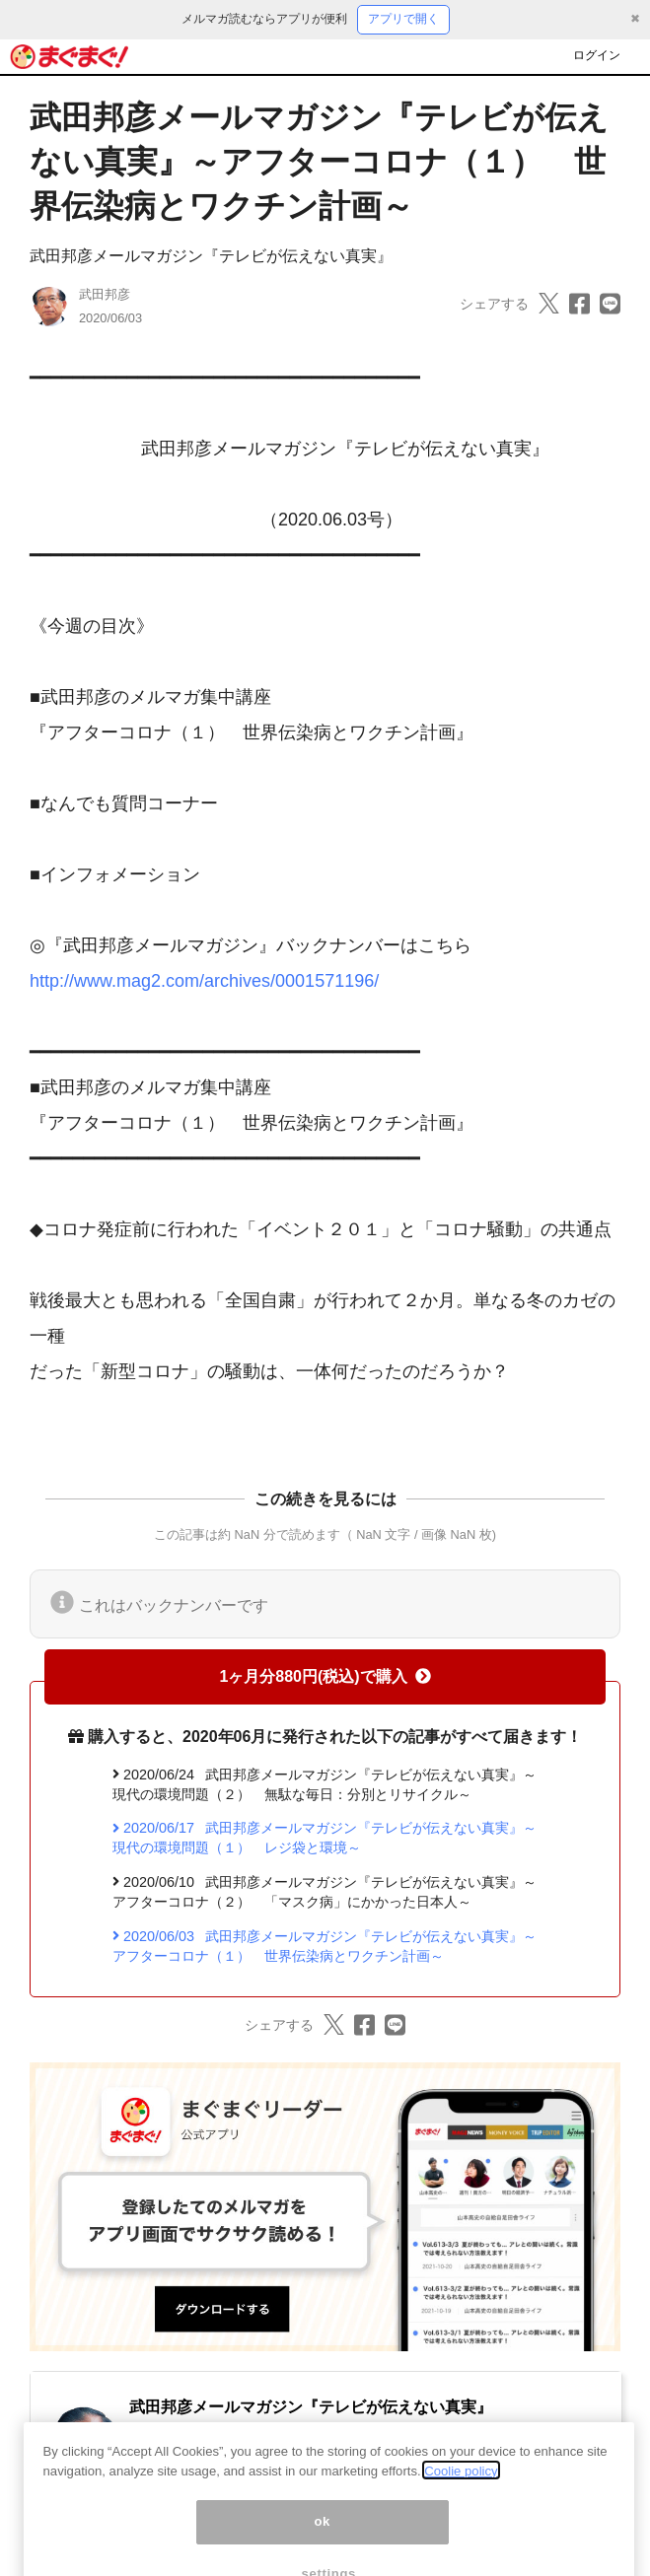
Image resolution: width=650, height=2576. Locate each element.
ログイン (596, 55)
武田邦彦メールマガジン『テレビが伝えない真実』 (211, 255)
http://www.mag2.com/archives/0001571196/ (204, 981)
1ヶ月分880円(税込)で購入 (324, 1676)
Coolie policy (460, 2490)
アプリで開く (403, 19)
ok (322, 2542)
